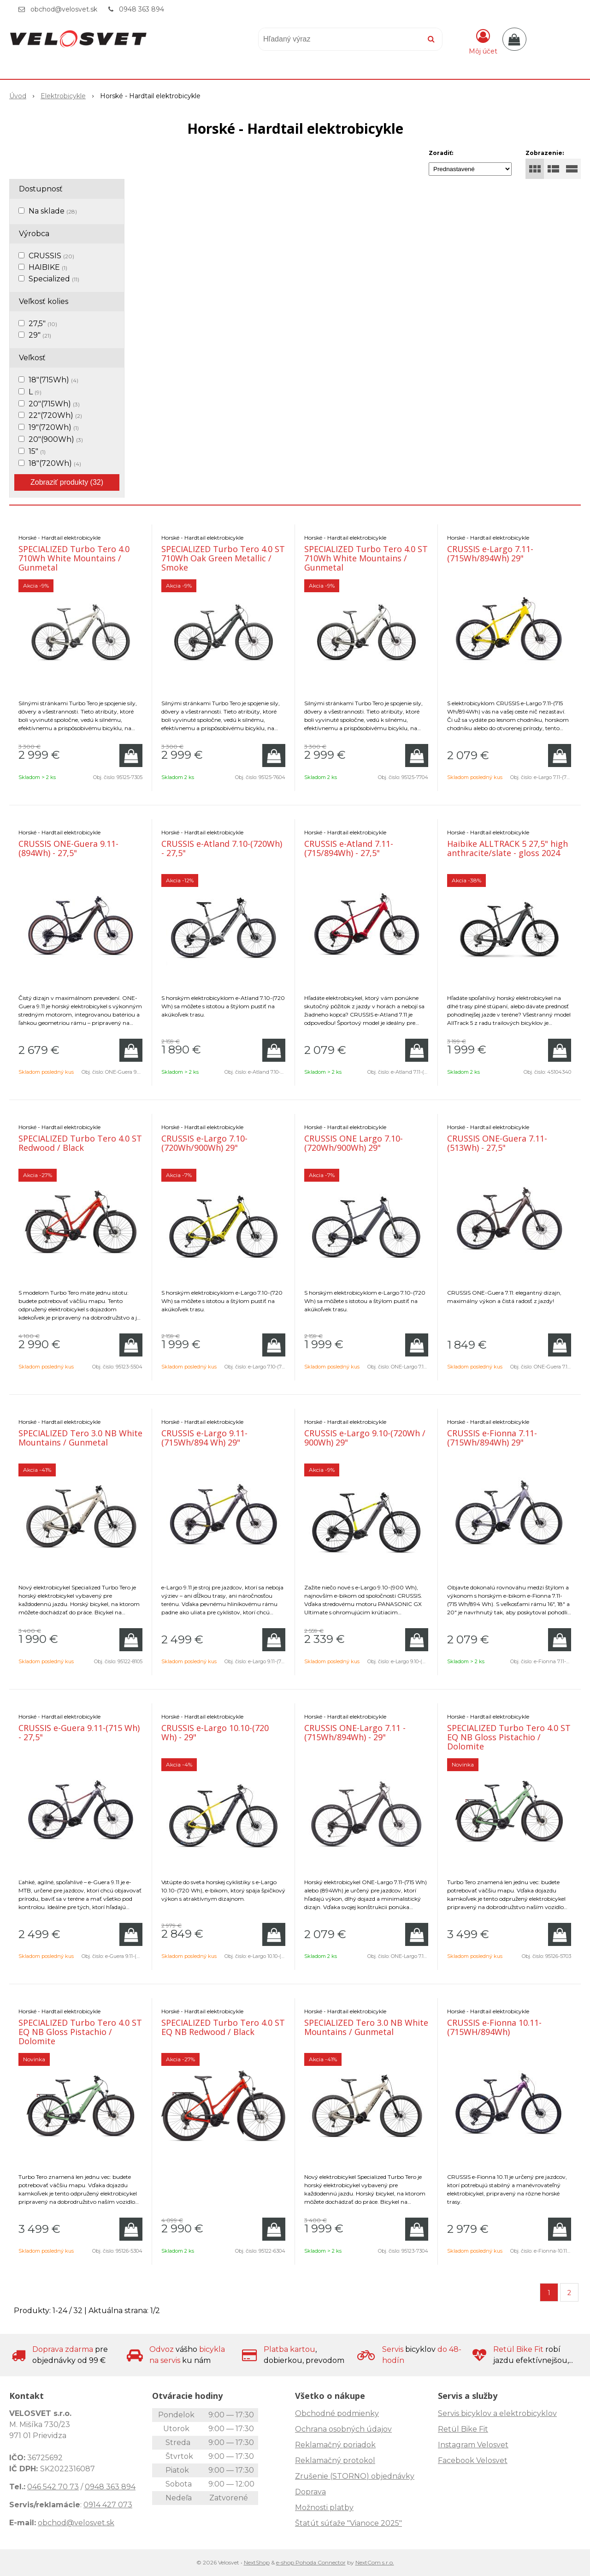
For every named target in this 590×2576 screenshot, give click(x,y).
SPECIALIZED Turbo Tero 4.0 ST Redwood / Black (80, 1143)
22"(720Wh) (55, 415)
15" (37, 451)
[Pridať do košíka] (130, 755)
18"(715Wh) (53, 379)
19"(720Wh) (54, 427)
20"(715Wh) (54, 403)
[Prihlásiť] (483, 41)
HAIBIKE (48, 267)
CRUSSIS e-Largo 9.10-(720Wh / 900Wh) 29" (364, 1438)
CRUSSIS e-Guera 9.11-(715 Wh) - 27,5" (79, 1732)
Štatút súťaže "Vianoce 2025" (348, 2523)
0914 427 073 (107, 2504)
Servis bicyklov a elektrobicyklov (497, 2413)
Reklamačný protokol (335, 2460)
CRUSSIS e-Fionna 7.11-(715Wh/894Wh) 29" (492, 1438)
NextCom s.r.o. (374, 2562)
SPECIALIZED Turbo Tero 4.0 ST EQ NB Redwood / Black (223, 2027)
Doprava (310, 2491)
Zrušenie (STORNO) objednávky (354, 2476)
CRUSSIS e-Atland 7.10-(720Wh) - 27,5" (221, 848)
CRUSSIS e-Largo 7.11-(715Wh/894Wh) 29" (490, 553)
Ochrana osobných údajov (343, 2429)
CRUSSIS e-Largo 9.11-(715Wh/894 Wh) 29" (204, 1438)
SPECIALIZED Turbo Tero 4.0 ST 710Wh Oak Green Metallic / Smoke (223, 558)
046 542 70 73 (53, 2486)
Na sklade (53, 211)
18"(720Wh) (55, 463)
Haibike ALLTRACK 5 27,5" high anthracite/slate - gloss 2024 (507, 848)
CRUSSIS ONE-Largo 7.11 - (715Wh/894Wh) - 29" (355, 1732)
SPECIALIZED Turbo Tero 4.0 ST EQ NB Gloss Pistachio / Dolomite (509, 1737)
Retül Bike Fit (463, 2429)
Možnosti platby (324, 2507)
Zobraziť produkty (66, 482)
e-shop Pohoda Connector (311, 2562)
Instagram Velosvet (473, 2444)
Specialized (54, 278)
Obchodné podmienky (337, 2413)
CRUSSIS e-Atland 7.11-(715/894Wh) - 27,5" (348, 848)
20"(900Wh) (56, 439)
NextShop (257, 2562)
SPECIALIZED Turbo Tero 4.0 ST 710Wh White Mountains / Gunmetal (366, 558)
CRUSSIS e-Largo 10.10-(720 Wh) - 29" (215, 1732)
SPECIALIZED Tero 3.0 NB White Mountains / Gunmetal (80, 1438)
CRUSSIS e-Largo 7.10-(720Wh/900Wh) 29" (204, 1143)
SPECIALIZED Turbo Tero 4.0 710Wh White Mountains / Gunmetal (74, 558)
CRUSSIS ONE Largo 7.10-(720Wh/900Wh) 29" (353, 1143)
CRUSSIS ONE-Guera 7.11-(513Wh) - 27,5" (497, 1143)
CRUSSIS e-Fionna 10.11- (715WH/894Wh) (494, 2027)
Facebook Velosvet (472, 2460)
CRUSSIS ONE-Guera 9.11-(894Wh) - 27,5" (68, 848)
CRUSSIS (51, 255)
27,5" (43, 323)
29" (40, 335)
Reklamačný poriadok (335, 2444)
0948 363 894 (141, 9)
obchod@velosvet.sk (63, 9)
